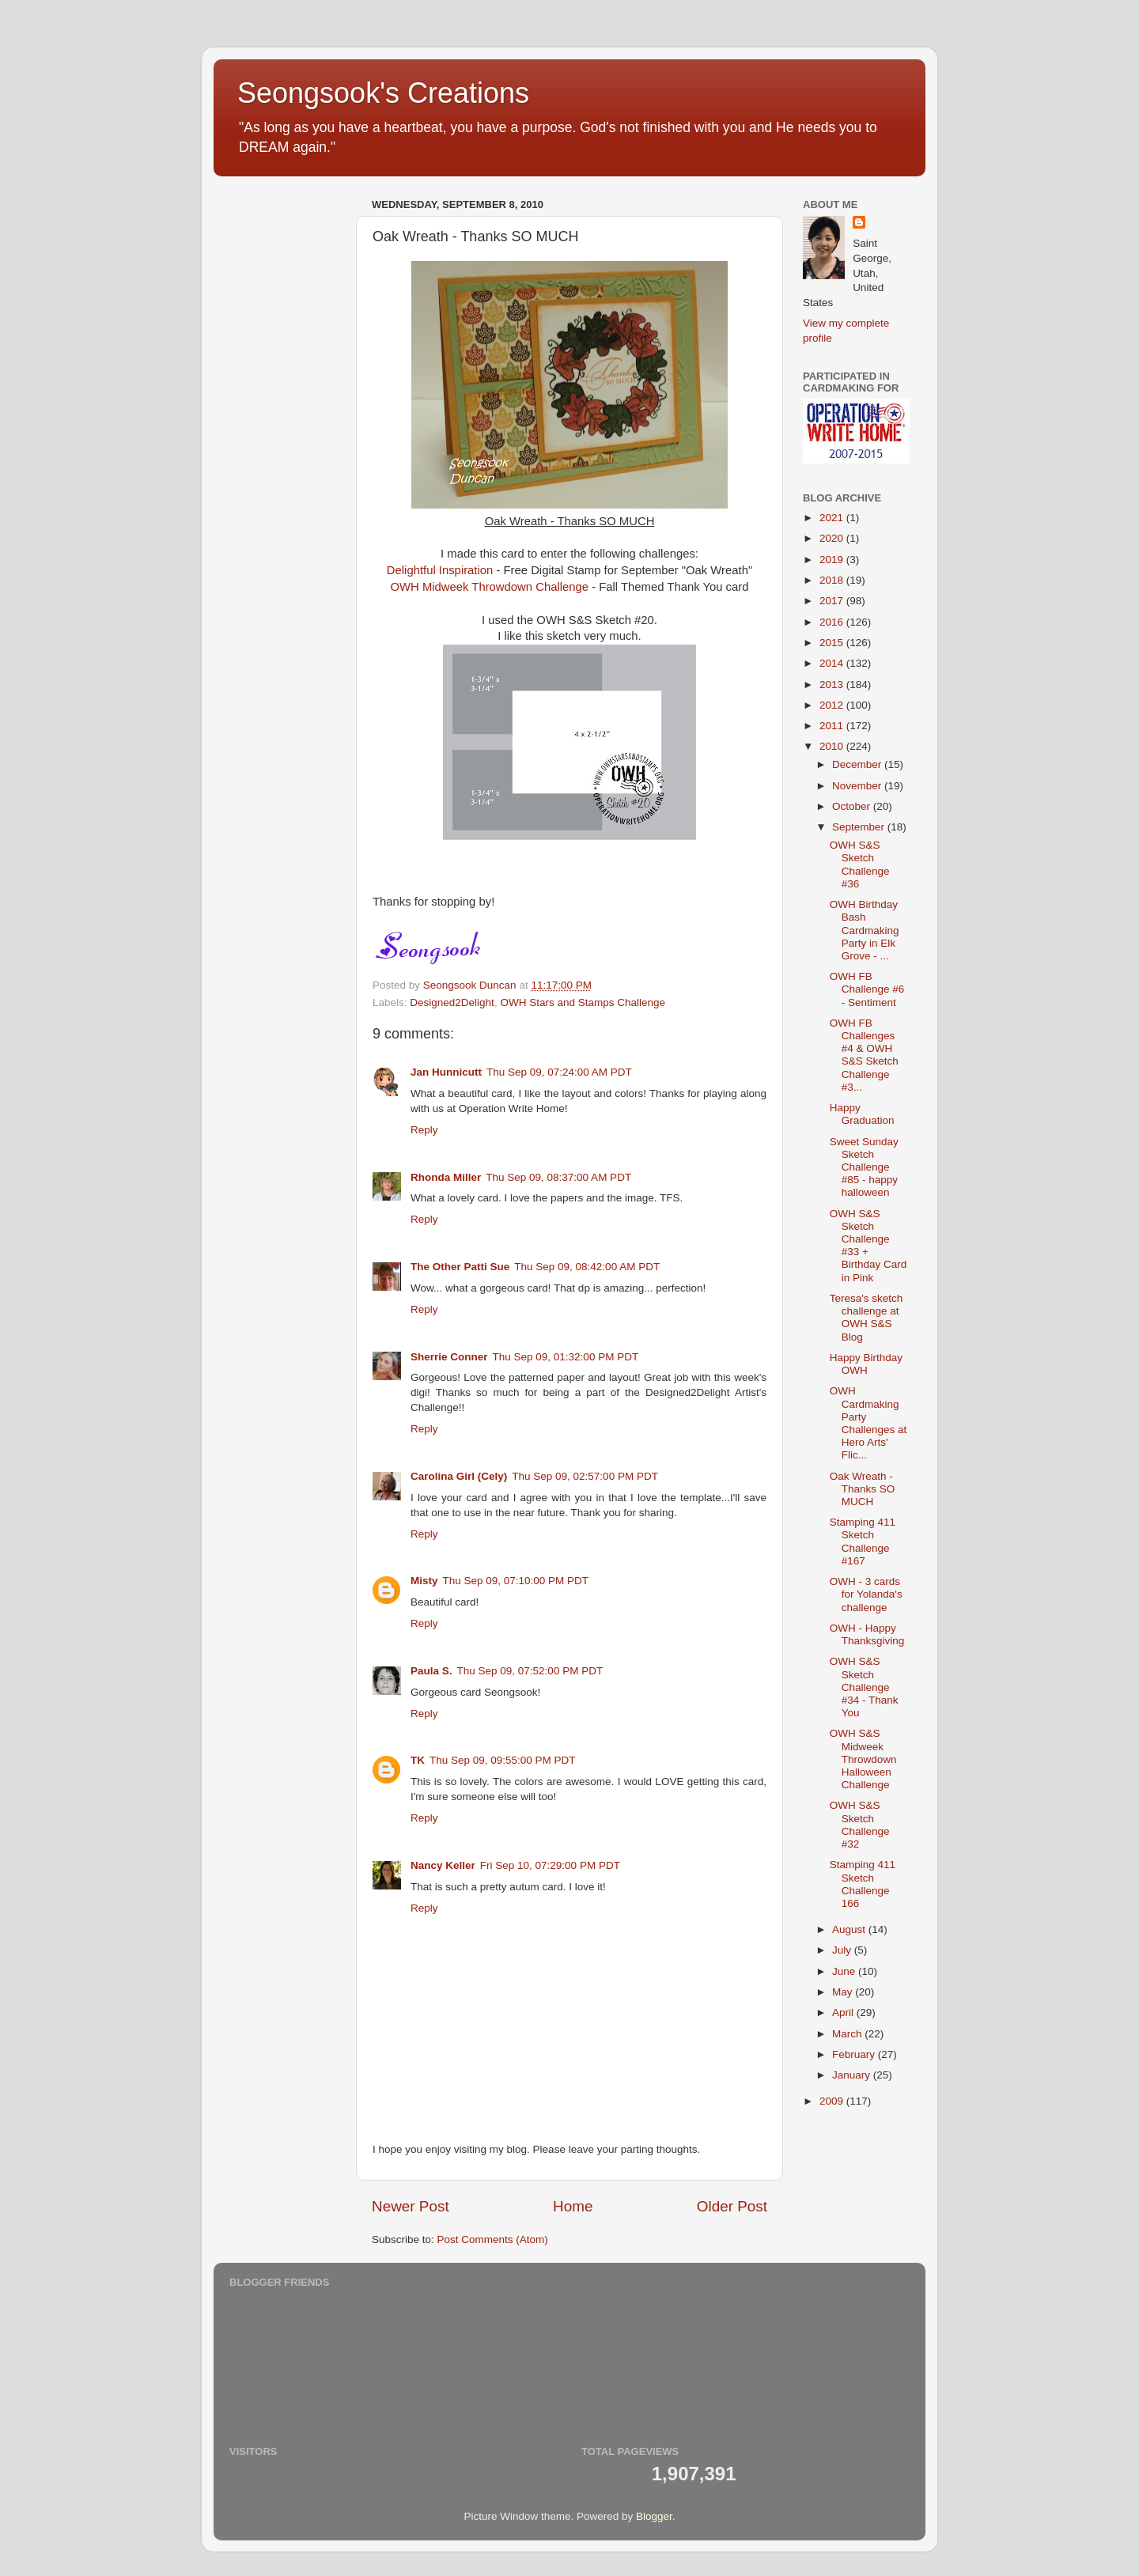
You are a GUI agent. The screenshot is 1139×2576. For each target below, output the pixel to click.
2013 (832, 684)
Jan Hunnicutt (446, 1072)
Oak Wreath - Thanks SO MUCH (862, 1488)
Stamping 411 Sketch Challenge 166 (862, 1884)
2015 (832, 643)
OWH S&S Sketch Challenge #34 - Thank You (864, 1687)
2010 (832, 746)
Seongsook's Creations (383, 93)
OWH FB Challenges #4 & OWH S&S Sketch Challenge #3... (864, 1055)
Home (572, 2206)
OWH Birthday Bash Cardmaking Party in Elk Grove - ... (864, 930)
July (843, 1950)
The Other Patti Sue (460, 1267)
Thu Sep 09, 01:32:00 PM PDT (566, 1357)
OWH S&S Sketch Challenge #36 (860, 864)
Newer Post (410, 2206)
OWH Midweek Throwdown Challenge (490, 587)
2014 (832, 663)
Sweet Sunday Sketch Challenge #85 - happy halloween (864, 1167)
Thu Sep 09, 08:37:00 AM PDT (558, 1177)
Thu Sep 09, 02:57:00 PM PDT (585, 1476)
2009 (832, 2101)
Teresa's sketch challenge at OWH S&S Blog (866, 1317)
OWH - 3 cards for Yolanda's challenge (866, 1594)
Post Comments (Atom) (492, 2239)
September (859, 827)
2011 (832, 726)
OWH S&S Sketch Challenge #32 (860, 1824)
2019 (832, 560)
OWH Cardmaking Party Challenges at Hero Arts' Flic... (868, 1423)
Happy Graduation (862, 1114)
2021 (832, 518)
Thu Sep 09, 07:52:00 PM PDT (530, 1671)
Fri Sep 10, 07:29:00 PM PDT (550, 1865)
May (843, 1992)
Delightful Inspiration (440, 570)
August (850, 1929)
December (858, 764)
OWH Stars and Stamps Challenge (582, 1002)
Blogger (654, 2516)
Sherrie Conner (449, 1357)
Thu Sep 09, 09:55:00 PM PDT (502, 1760)
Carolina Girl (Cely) (459, 1476)
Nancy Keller (443, 1865)
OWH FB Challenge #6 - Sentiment (867, 989)
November (858, 786)
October (852, 806)
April (844, 2012)
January (852, 2075)
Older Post (732, 2206)
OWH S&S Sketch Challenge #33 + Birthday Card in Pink (868, 1246)
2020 (832, 538)
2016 (832, 622)
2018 (832, 580)
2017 (832, 601)
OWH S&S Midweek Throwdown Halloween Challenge (863, 1759)
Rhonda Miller (446, 1177)
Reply (424, 1130)
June (845, 1971)
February (855, 2054)
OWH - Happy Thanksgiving (867, 1634)
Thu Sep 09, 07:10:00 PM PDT (516, 1581)
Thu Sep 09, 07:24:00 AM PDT (559, 1072)
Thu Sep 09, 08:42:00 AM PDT (587, 1267)
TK (418, 1760)
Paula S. (431, 1671)
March (848, 2034)
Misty (424, 1581)
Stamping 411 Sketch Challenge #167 (862, 1541)
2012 (832, 705)
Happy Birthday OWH (866, 1364)
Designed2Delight (452, 1002)
